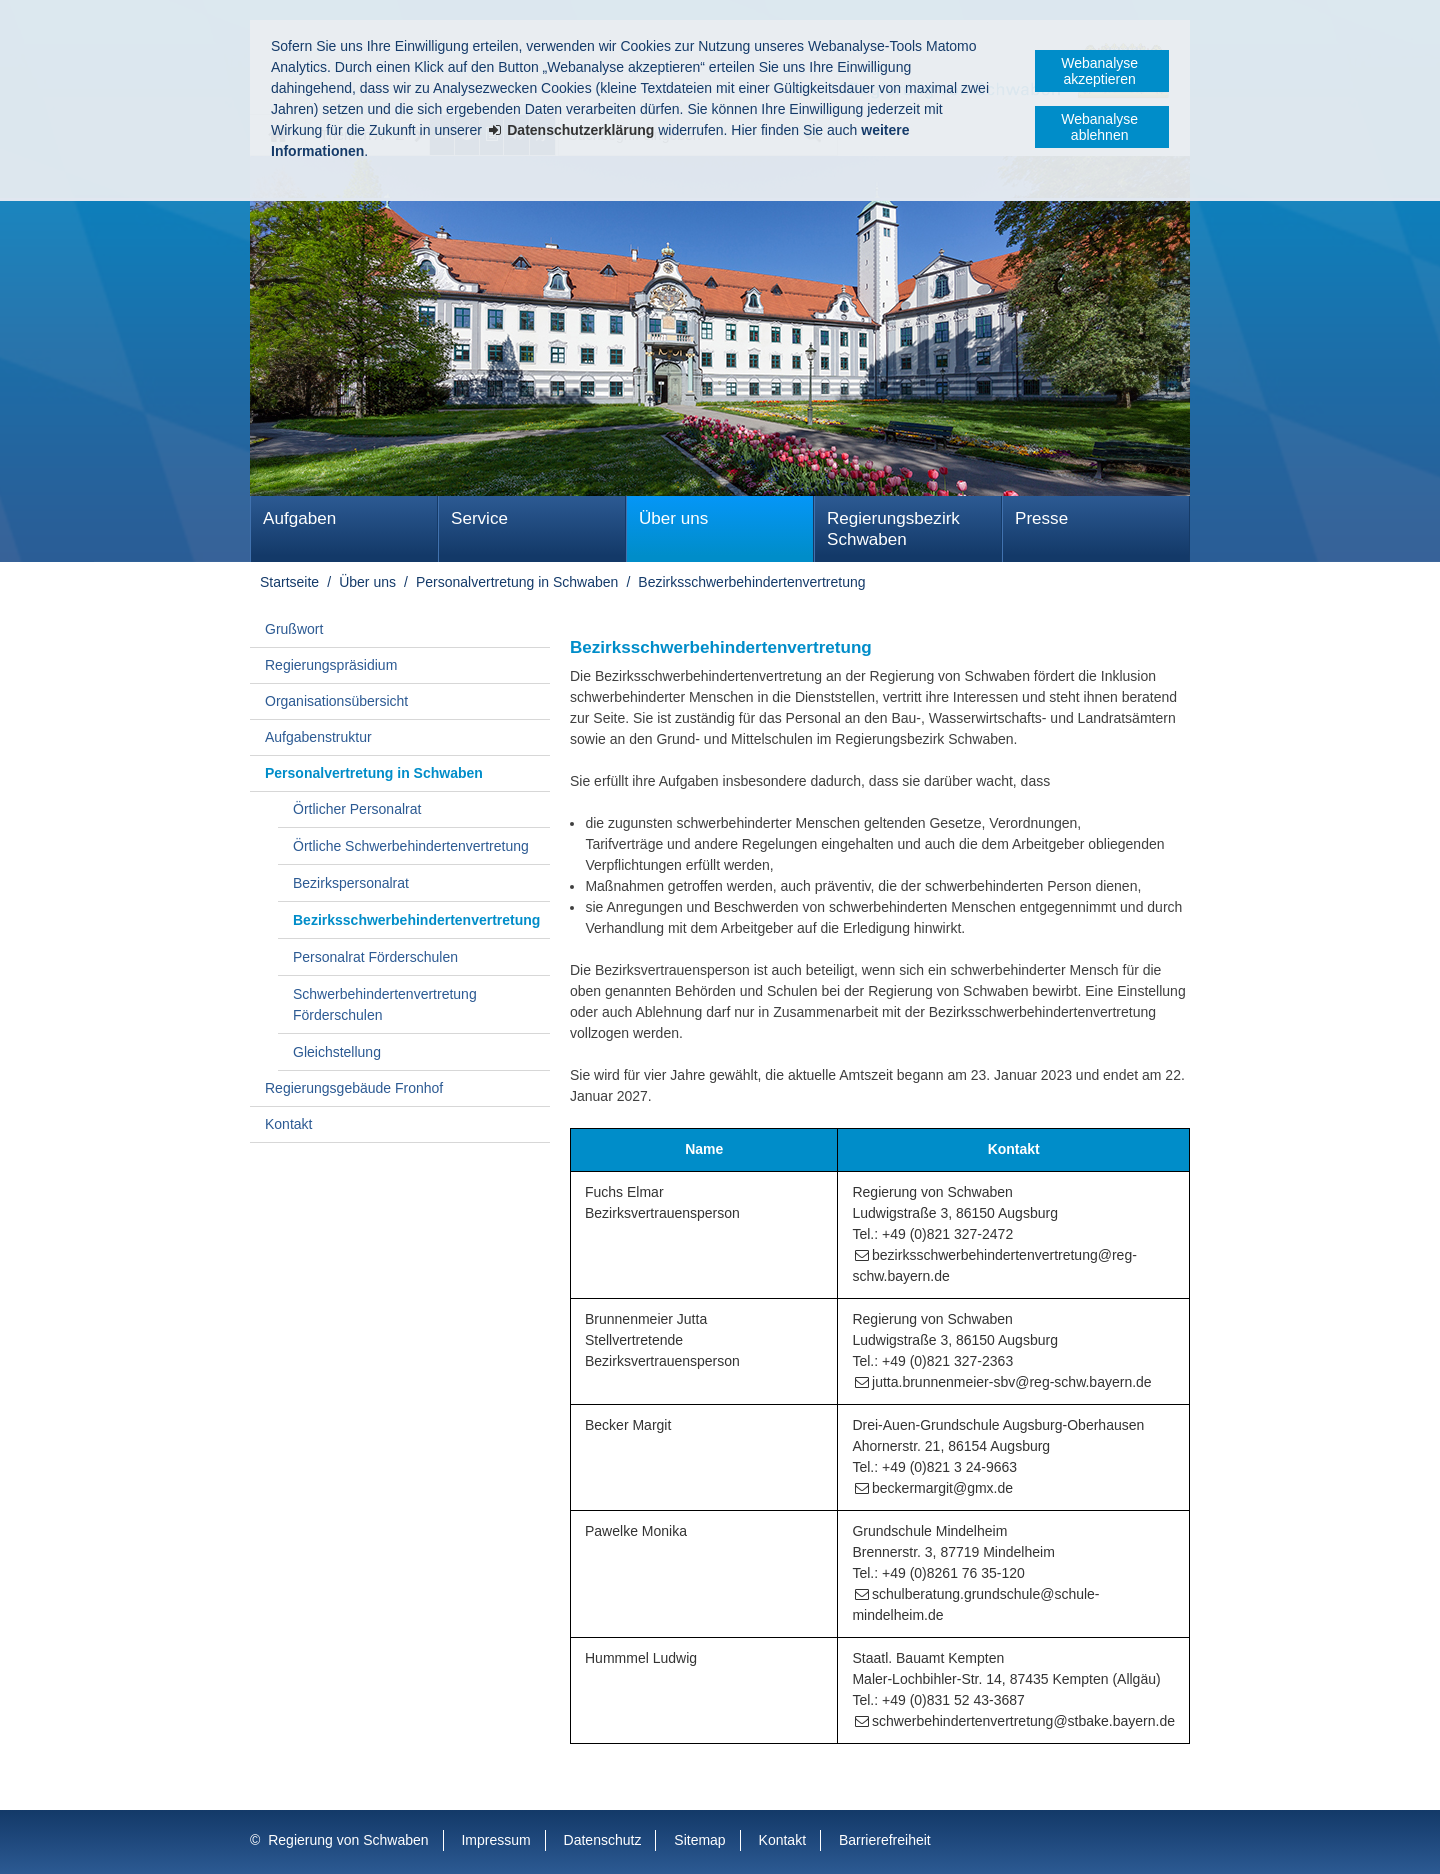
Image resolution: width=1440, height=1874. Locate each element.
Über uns (673, 518)
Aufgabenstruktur (318, 737)
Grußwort (294, 629)
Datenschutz (603, 1840)
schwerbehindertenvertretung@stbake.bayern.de (1023, 1721)
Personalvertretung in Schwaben (517, 582)
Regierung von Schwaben (348, 1840)
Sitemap (699, 1840)
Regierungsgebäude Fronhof (354, 1088)
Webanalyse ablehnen (1099, 127)
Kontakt (288, 1124)
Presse (1041, 518)
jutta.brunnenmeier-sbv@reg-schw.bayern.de (1012, 1382)
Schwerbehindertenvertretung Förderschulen (385, 1004)
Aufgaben (299, 518)
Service (479, 518)
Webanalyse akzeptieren (1099, 71)
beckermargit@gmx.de (942, 1488)
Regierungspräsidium (331, 665)
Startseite (289, 582)
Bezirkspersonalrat (351, 883)
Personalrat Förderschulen (375, 957)
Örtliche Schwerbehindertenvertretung (411, 846)
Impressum (495, 1840)
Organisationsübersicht (336, 701)
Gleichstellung (337, 1052)
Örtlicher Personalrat (357, 809)
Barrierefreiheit (885, 1840)
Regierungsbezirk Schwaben (893, 529)
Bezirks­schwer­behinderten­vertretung (751, 582)
